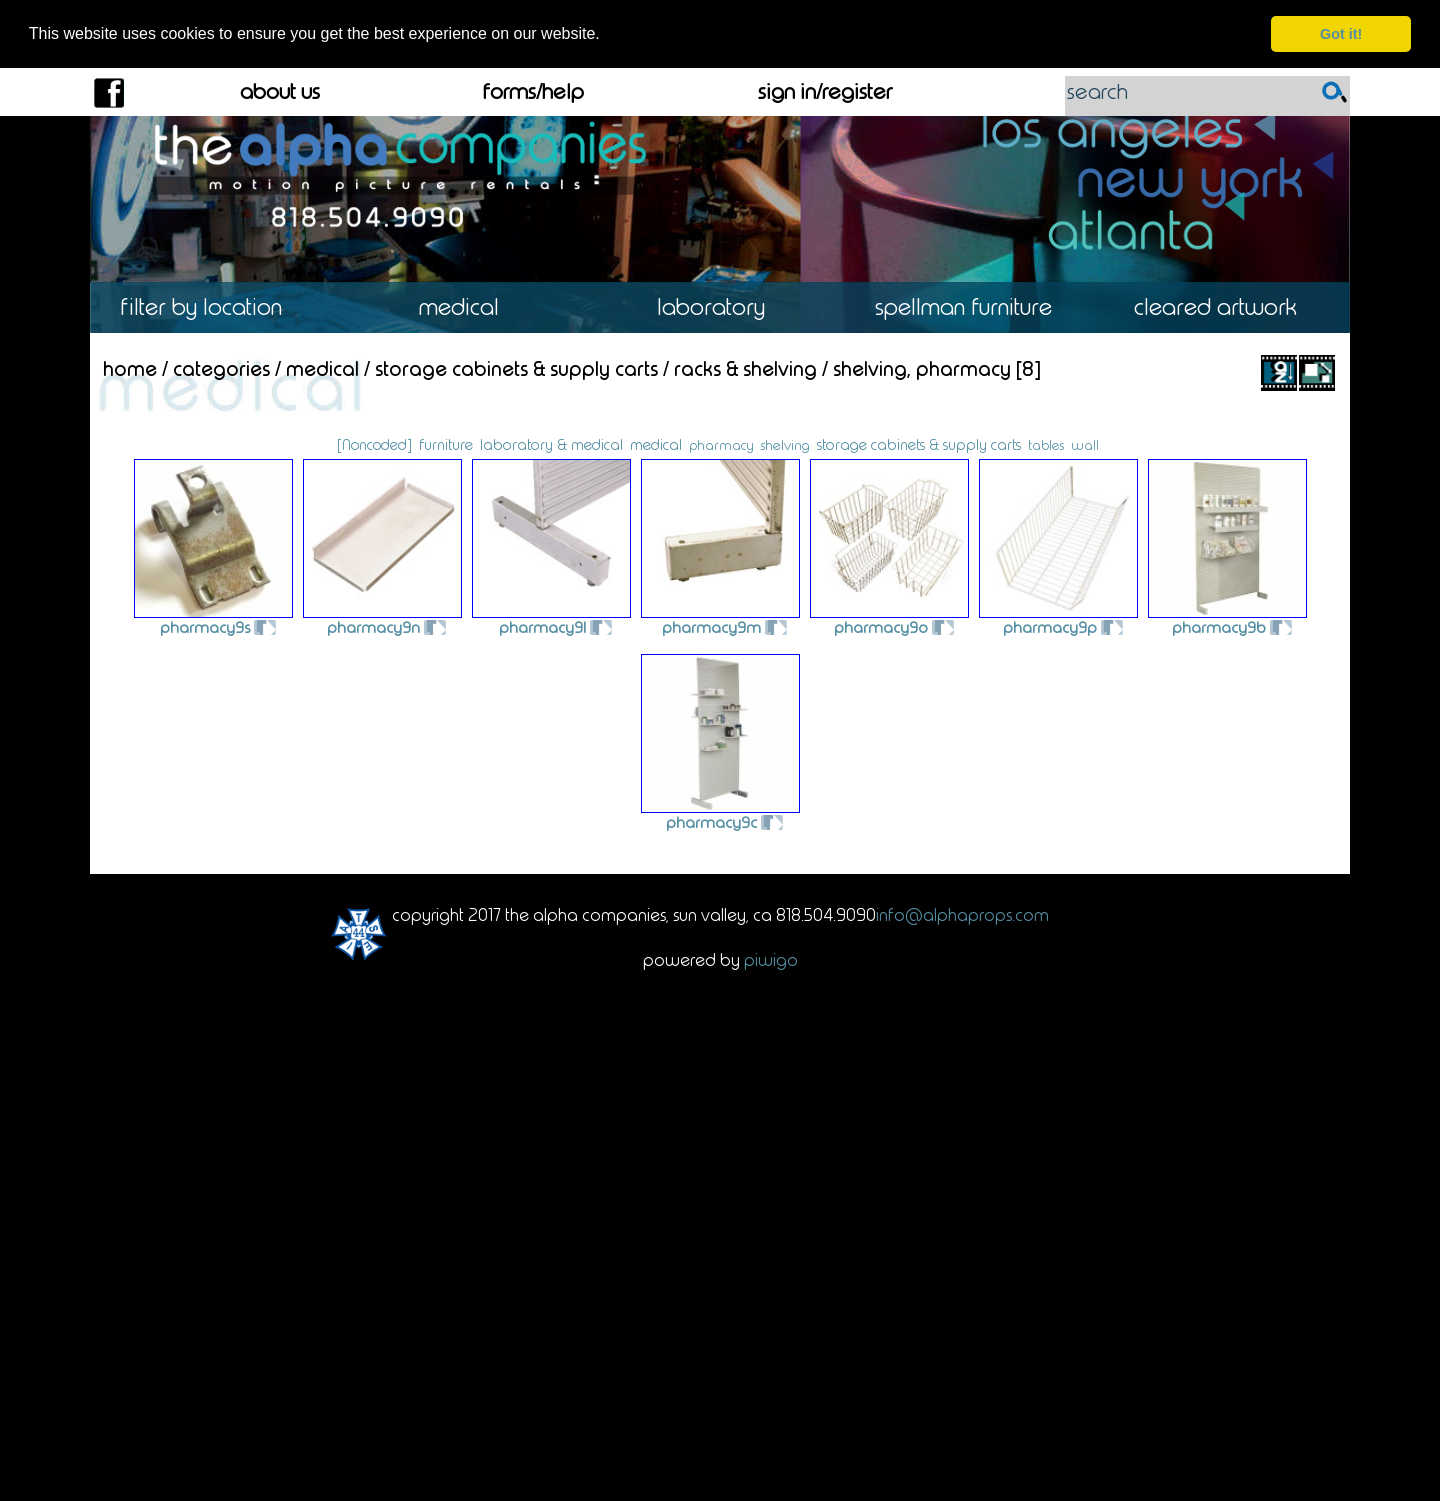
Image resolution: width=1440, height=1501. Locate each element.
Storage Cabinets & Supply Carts (516, 367)
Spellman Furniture (972, 306)
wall (1085, 444)
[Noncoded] (374, 444)
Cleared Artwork (1224, 306)
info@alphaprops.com (962, 914)
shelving (785, 444)
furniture (446, 444)
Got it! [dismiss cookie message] (1341, 34)
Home (130, 367)
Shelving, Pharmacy (922, 367)
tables (1046, 444)
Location (215, 306)
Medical (467, 306)
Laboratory (719, 306)
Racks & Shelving (745, 367)
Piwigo (771, 958)
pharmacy (721, 444)
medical (656, 444)
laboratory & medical (551, 444)
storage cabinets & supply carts (919, 444)
